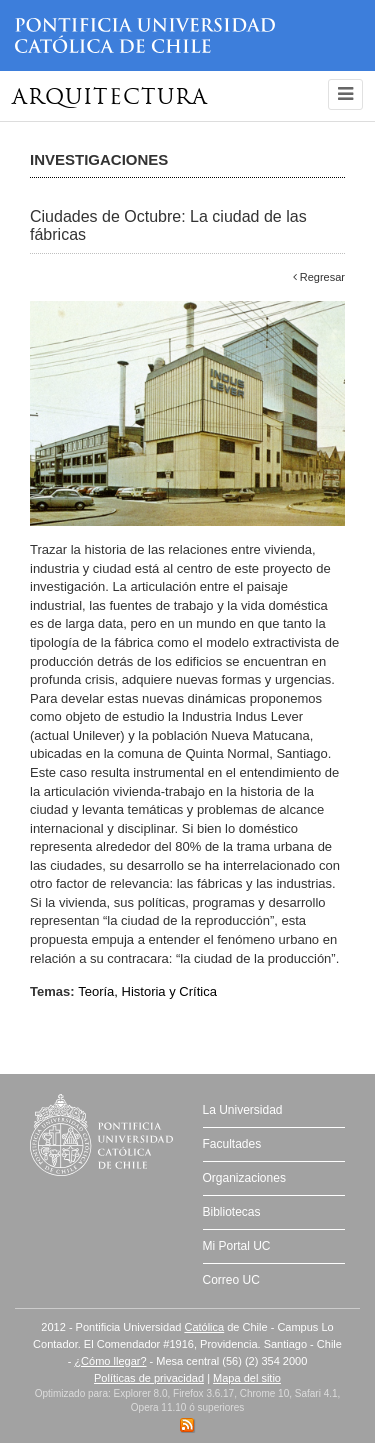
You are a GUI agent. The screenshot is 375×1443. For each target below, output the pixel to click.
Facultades (232, 1144)
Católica (204, 1327)
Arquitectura (110, 98)
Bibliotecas (232, 1212)
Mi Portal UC (237, 1246)
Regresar (319, 277)
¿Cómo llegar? (110, 1361)
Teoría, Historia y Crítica (147, 991)
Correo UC (231, 1280)
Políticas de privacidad (149, 1378)
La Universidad (243, 1110)
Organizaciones (244, 1178)
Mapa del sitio (247, 1378)
